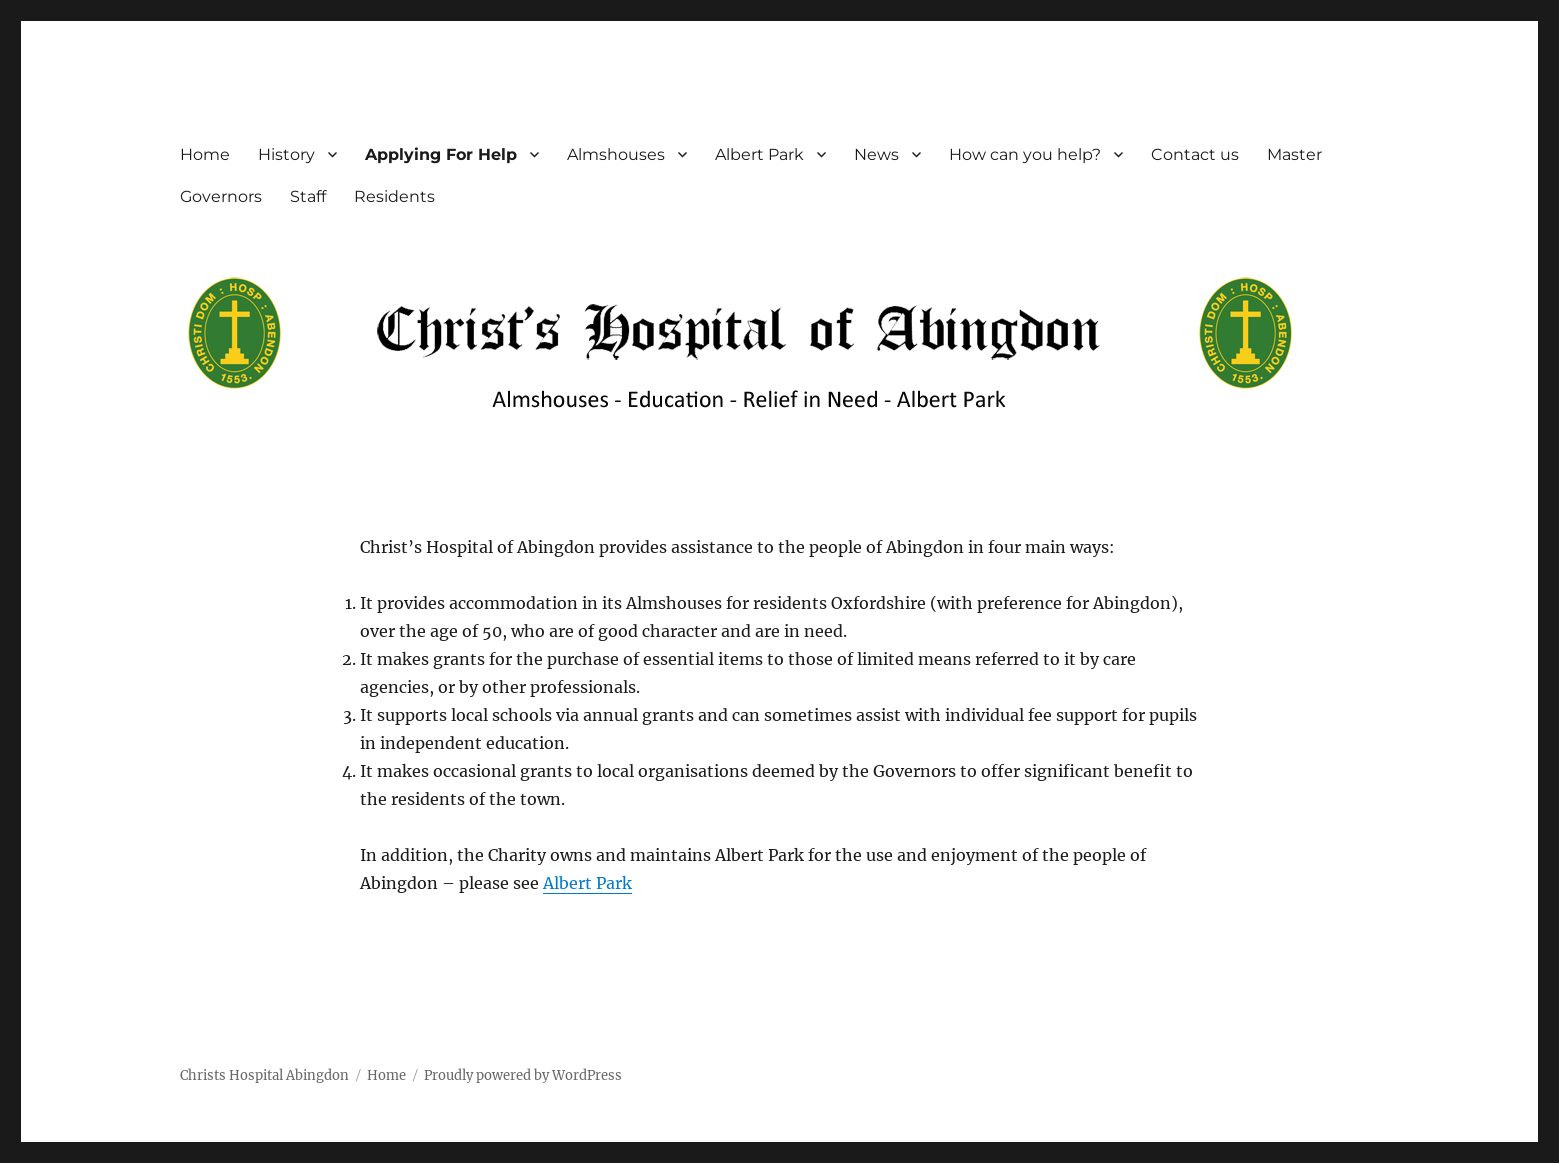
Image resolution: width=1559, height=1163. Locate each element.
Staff (308, 196)
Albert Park (759, 154)
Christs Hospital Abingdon (264, 1075)
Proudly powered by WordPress (523, 1075)
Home (205, 154)
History (286, 154)
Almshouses (616, 154)
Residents (394, 196)
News (876, 154)
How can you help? (1025, 154)
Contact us (1195, 154)
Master (1294, 154)
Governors (221, 196)
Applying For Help (441, 154)
